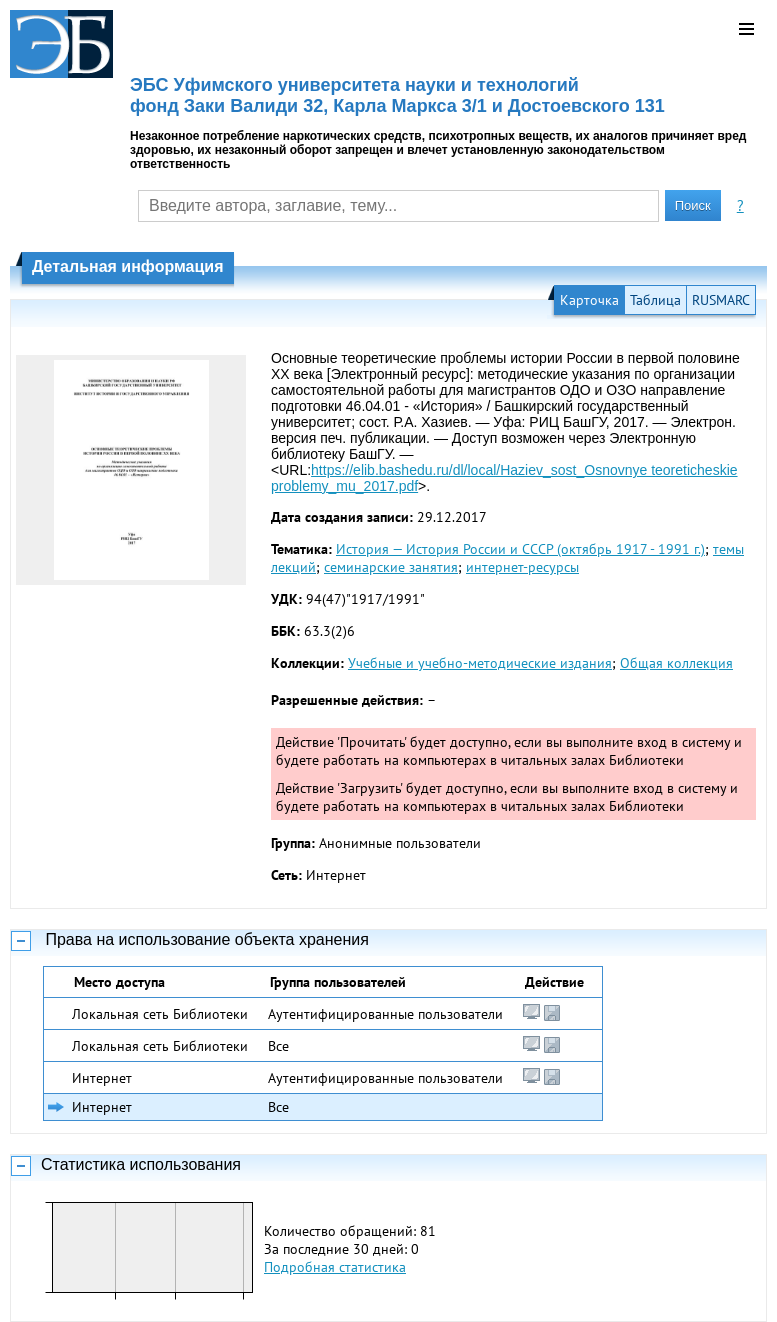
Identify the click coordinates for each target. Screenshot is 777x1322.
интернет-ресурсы (522, 567)
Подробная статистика (335, 1267)
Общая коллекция (676, 663)
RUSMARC (721, 300)
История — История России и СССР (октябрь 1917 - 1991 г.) (520, 549)
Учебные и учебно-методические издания (480, 663)
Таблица (655, 300)
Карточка (589, 300)
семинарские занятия (391, 567)
